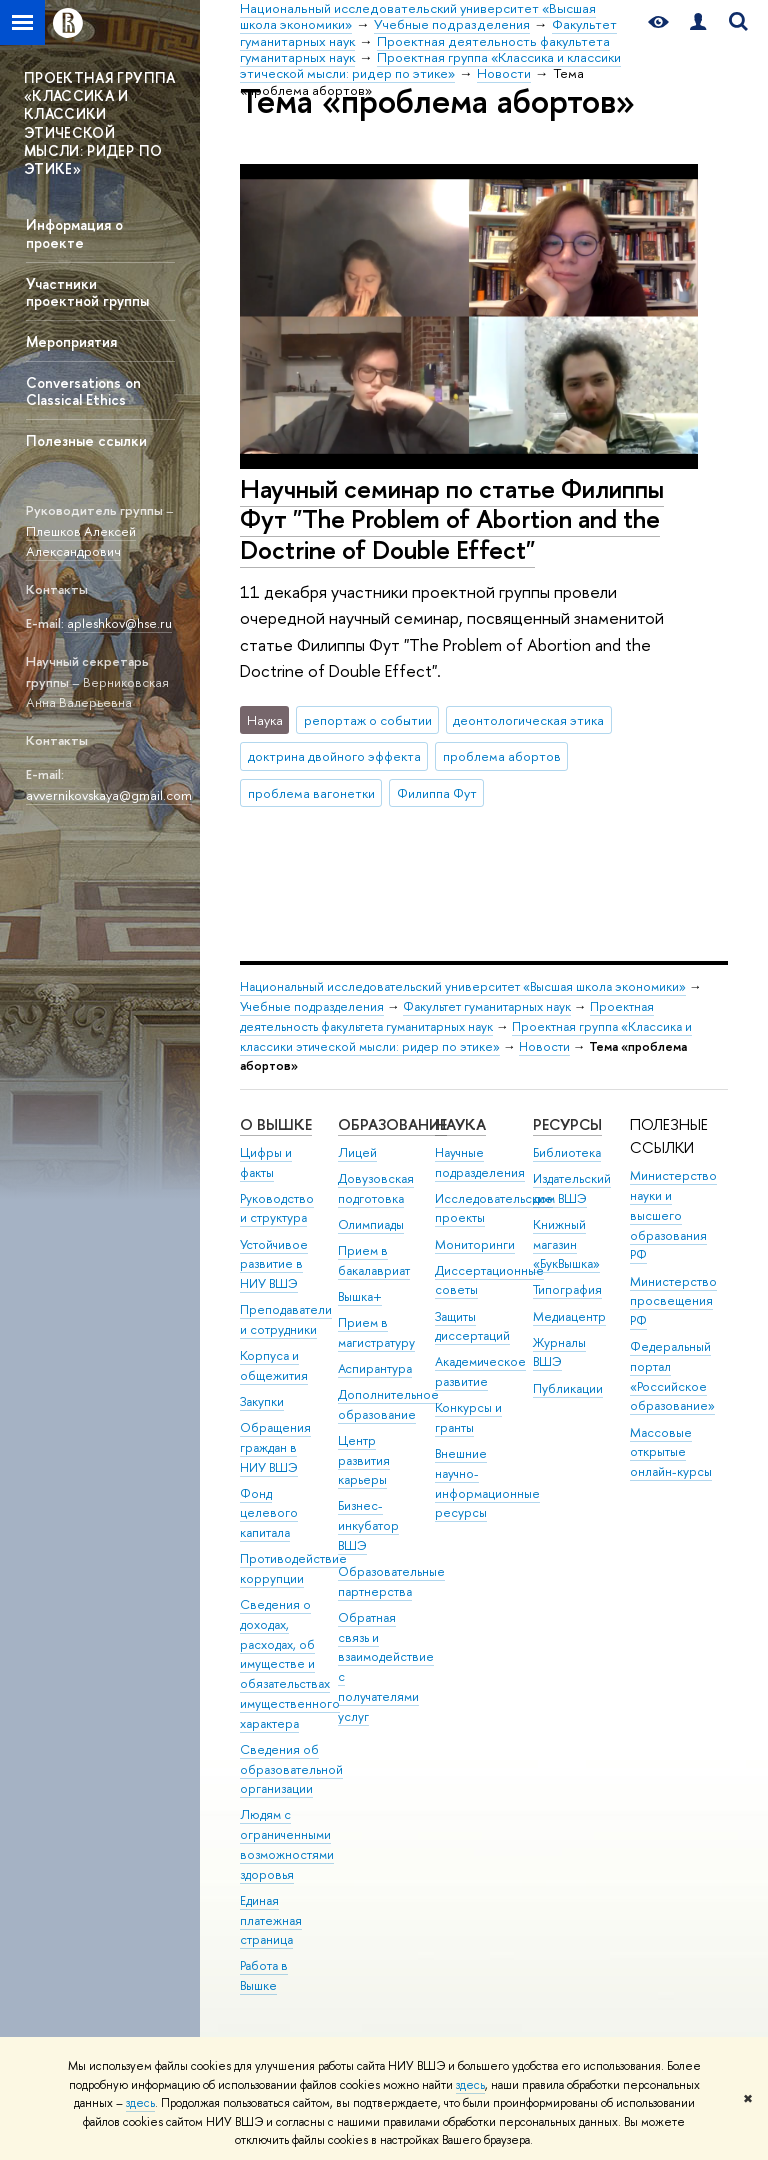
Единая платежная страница (271, 1920)
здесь (470, 2085)
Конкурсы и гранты (468, 1417)
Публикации (568, 1388)
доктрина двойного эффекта (334, 756)
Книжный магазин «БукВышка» (566, 1244)
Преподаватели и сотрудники (286, 1319)
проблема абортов (502, 756)
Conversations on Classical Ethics (83, 391)
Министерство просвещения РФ (673, 1301)
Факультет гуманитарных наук (487, 1006)
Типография (567, 1289)
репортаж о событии (368, 720)
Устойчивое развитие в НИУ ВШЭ (274, 1264)
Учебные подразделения (312, 1006)
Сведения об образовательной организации (291, 1769)
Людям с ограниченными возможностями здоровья (287, 1844)
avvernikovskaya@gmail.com (109, 795)
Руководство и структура (277, 1208)
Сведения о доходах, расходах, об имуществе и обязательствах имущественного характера (290, 1664)
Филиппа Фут (437, 793)
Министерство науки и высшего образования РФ (673, 1215)
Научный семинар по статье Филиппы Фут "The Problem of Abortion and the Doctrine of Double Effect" (452, 519)
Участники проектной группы (87, 292)
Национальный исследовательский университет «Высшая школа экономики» (463, 986)
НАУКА (460, 1124)
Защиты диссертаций (472, 1326)
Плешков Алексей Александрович (81, 541)
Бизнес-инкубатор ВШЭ (368, 1525)
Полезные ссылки (86, 440)
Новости (544, 1046)
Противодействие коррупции (293, 1568)
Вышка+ (360, 1296)
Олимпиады (371, 1224)
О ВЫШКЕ (276, 1124)
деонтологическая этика (528, 720)
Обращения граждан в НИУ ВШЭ (275, 1447)
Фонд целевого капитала (269, 1513)
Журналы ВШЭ (559, 1352)
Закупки (262, 1401)
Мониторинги (475, 1244)
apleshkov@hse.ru (118, 623)
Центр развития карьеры (364, 1460)
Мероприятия (71, 341)
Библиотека (567, 1152)
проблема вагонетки (311, 793)
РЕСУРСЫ (567, 1124)
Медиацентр (569, 1316)
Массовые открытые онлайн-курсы (671, 1452)
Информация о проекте (74, 233)
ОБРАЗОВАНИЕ (392, 1124)
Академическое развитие (480, 1371)
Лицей (357, 1152)
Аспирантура (375, 1368)
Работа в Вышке (264, 1975)
